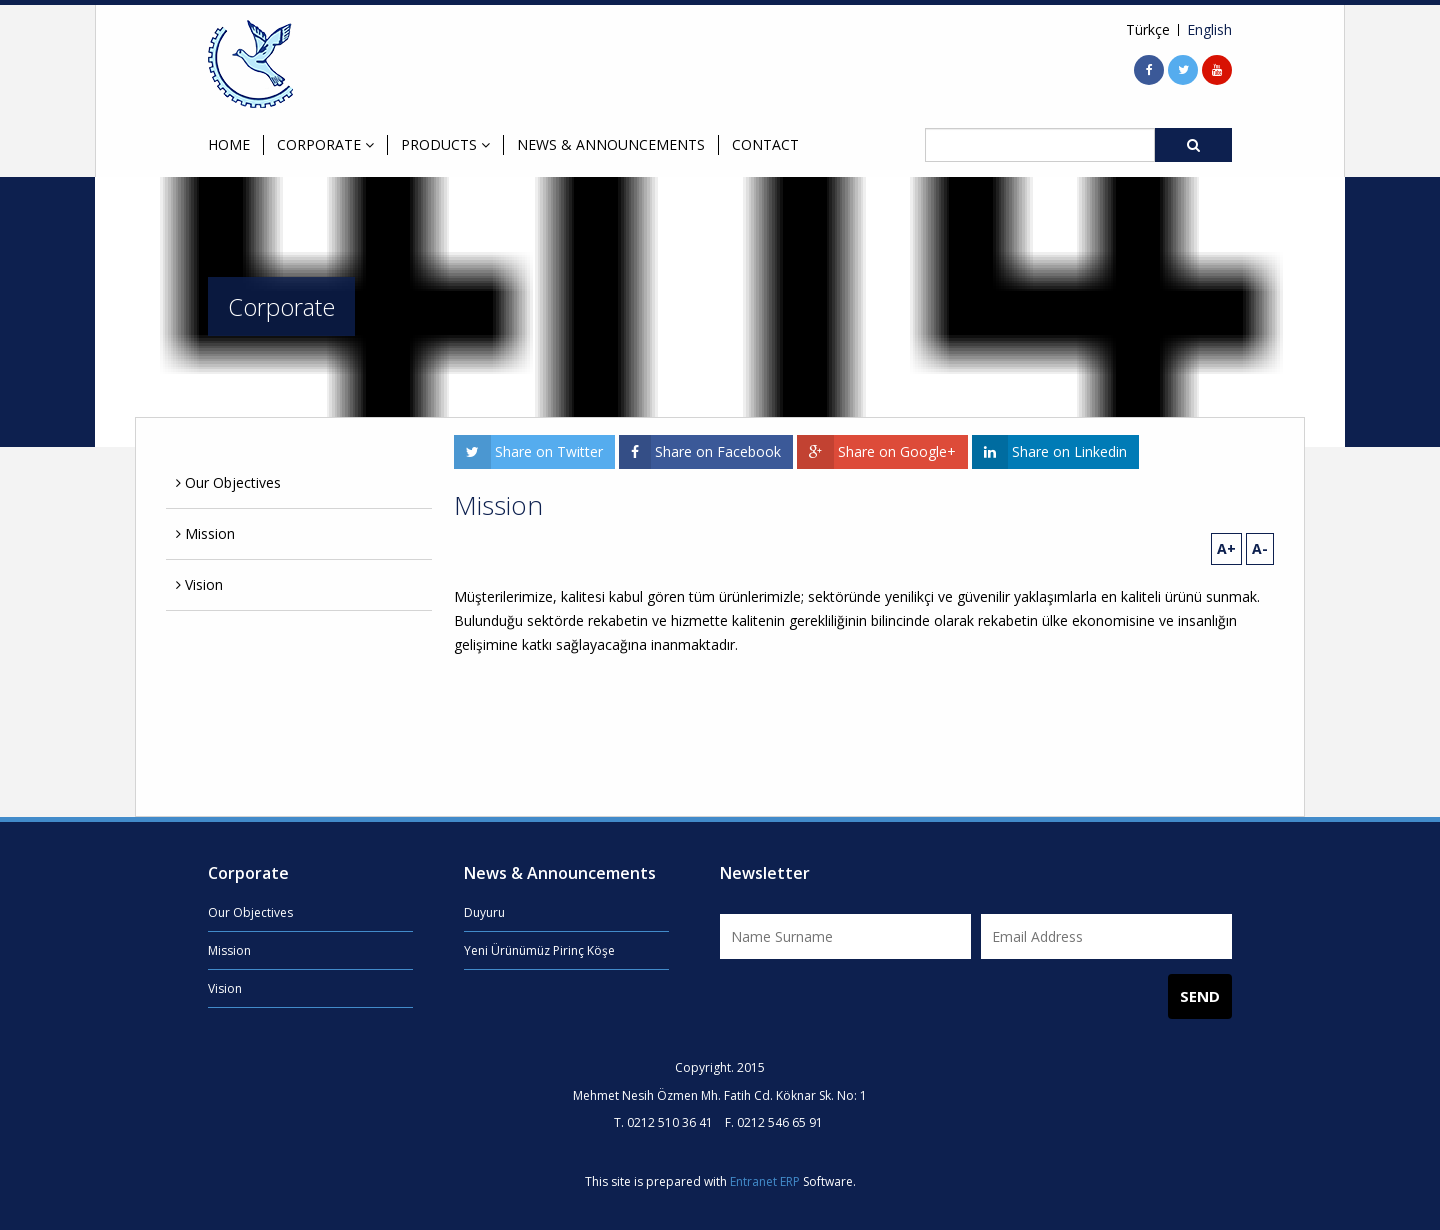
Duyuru (484, 912)
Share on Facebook (700, 452)
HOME (229, 144)
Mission (205, 533)
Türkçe (1148, 30)
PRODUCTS (445, 144)
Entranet (753, 1181)
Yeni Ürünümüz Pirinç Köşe (539, 950)
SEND (1200, 996)
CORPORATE (325, 144)
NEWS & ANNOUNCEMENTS (611, 144)
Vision (199, 584)
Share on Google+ (876, 452)
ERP (790, 1181)
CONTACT (765, 144)
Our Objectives (228, 482)
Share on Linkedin (1049, 452)
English (1209, 30)
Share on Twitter (528, 452)
